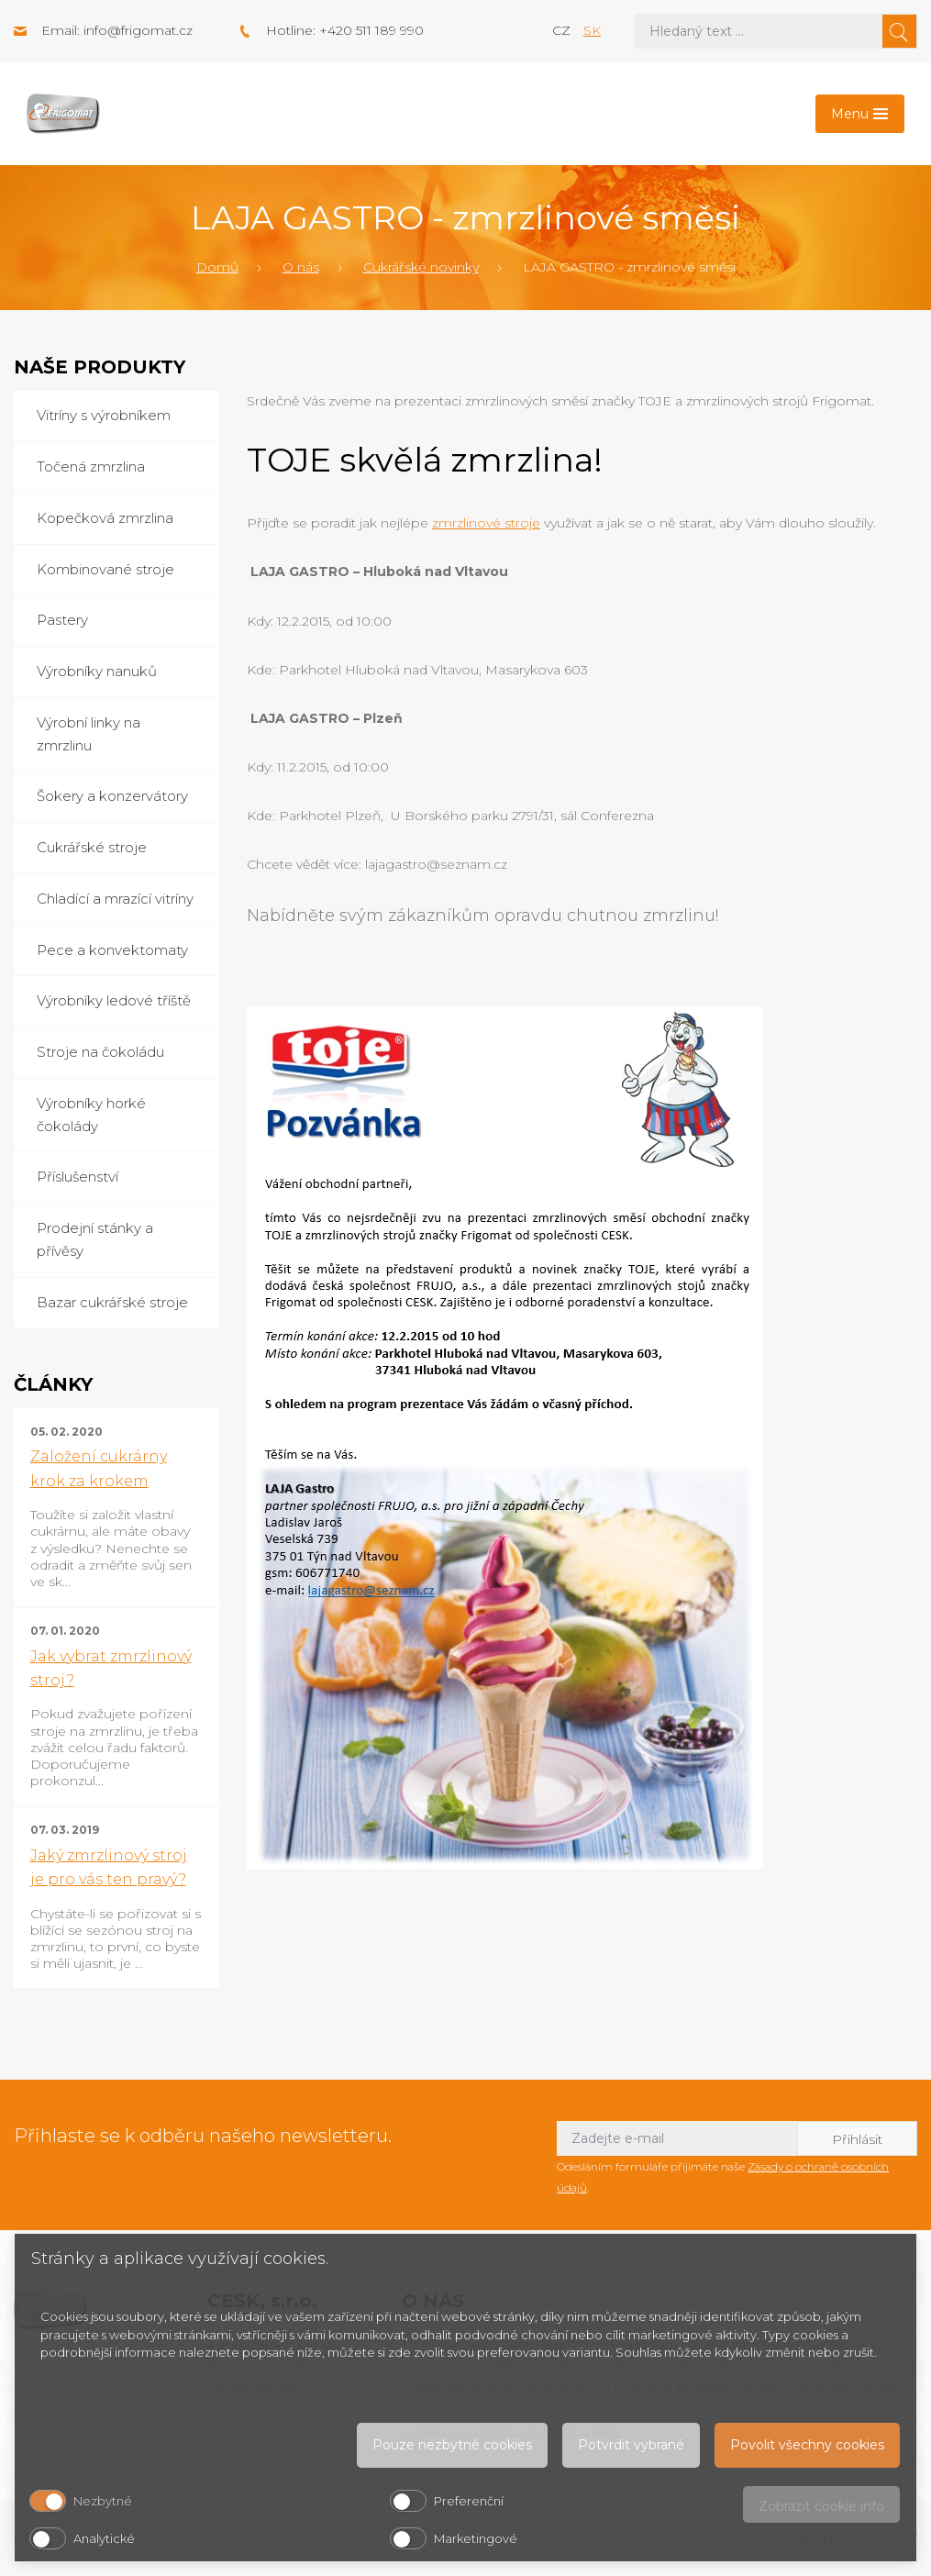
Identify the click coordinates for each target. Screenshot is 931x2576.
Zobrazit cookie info (821, 2506)
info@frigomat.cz (138, 30)
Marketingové (475, 2538)
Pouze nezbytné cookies (452, 2445)
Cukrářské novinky (421, 267)
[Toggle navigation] (859, 113)
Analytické (104, 2538)
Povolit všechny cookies (807, 2445)
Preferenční (469, 2500)
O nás (301, 267)
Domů (217, 267)
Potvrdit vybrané (631, 2445)
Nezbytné (102, 2500)
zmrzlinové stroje (486, 523)
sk (592, 30)
